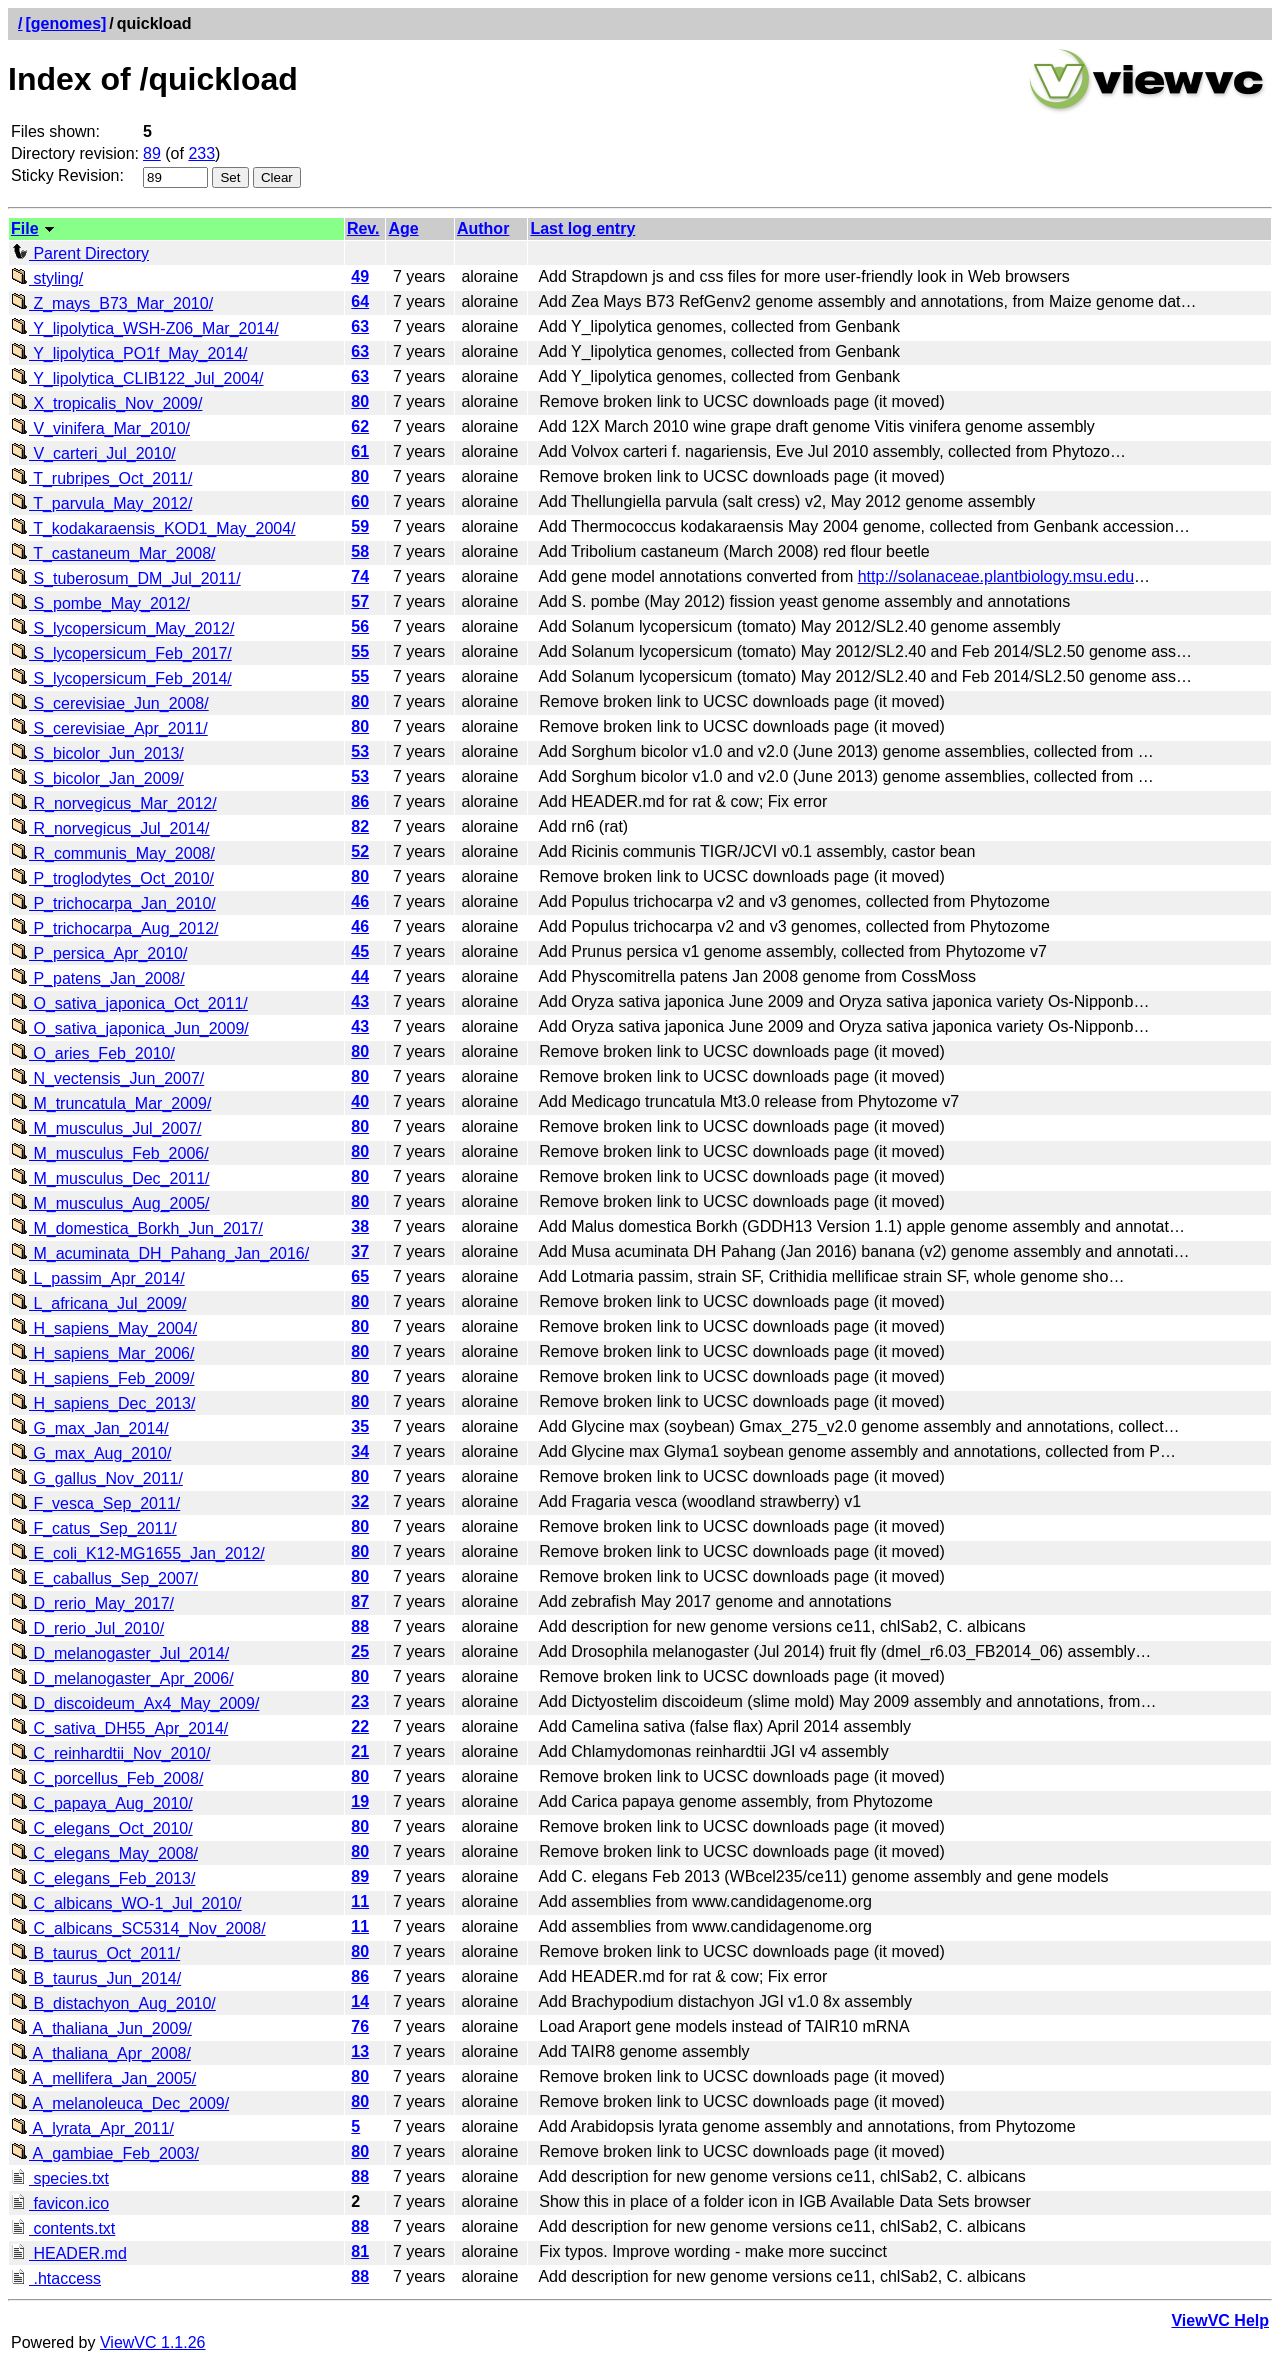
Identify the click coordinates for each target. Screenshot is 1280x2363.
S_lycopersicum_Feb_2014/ (121, 678)
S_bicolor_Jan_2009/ (97, 778)
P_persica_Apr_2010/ (99, 953)
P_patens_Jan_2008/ (98, 978)
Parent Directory (80, 253)
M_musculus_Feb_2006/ (110, 1153)
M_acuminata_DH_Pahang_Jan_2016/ (160, 1253)
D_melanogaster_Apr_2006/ (122, 1678)
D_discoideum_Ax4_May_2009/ (135, 1703)
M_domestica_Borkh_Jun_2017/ (137, 1228)
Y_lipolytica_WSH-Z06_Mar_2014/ (145, 328)
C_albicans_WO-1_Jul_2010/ (126, 1903)
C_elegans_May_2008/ (104, 1853)
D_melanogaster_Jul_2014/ (120, 1653)
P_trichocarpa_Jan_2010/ (113, 903)
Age (403, 228)
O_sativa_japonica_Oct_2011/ (129, 1003)
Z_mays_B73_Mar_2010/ (112, 303)
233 (201, 153)
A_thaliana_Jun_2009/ (101, 2028)
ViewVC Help (1220, 2320)
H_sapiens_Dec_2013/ (103, 1403)
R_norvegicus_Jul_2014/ (110, 828)
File (25, 228)
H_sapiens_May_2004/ (104, 1328)
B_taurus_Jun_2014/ (96, 1978)
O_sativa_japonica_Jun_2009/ (130, 1028)
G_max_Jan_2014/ (90, 1428)
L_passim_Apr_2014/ (98, 1278)
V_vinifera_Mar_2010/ (100, 428)
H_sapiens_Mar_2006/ (102, 1353)
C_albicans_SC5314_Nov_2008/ (138, 1928)
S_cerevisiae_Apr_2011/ (109, 728)
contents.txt (63, 2228)
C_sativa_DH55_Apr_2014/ (119, 1728)
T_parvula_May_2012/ (101, 503)
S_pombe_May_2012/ (100, 603)
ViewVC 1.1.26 (153, 2342)
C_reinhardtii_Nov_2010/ (110, 1753)
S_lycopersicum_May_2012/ (122, 628)
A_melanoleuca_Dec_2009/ (120, 2103)
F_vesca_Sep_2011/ (95, 1503)
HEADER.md (69, 2253)
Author (483, 228)
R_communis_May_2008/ (113, 853)
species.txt (60, 2178)
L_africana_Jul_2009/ (98, 1303)
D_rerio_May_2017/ (92, 1603)
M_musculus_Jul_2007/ (106, 1128)
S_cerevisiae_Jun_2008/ (110, 703)
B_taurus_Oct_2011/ (95, 1953)
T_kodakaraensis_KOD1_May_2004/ (153, 528)
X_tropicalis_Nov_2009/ (106, 403)
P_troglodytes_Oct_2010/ (112, 878)
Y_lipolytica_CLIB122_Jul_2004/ (137, 378)
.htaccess (56, 2278)
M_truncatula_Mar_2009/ (111, 1103)
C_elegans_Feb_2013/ (103, 1878)
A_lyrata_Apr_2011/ (92, 2128)
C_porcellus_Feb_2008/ (107, 1778)
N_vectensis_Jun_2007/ (107, 1078)
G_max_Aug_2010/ (91, 1453)
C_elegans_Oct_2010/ (102, 1828)
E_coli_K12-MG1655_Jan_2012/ (138, 1553)
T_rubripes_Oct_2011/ (101, 478)
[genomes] (65, 23)
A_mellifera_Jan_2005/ (103, 2078)
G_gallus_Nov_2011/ (97, 1478)
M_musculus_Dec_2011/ (110, 1178)
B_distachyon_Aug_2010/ (113, 2003)
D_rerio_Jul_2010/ (87, 1628)
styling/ (47, 278)
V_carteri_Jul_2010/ (93, 453)
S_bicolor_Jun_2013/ (97, 753)
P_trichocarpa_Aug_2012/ (114, 928)
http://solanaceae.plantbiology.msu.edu (996, 576)
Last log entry (582, 228)
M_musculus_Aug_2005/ (110, 1203)
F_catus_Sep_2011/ (94, 1528)
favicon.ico (60, 2203)
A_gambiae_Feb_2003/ (105, 2153)
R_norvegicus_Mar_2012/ (114, 803)
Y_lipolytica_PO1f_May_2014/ (129, 353)
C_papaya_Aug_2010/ (102, 1803)
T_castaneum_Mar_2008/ (113, 553)
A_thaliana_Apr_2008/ (101, 2053)
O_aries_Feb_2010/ (93, 1053)
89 (152, 153)
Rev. (363, 228)
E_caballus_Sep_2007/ (104, 1578)
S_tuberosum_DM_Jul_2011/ (126, 578)
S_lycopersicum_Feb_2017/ (121, 653)
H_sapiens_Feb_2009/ (102, 1378)
